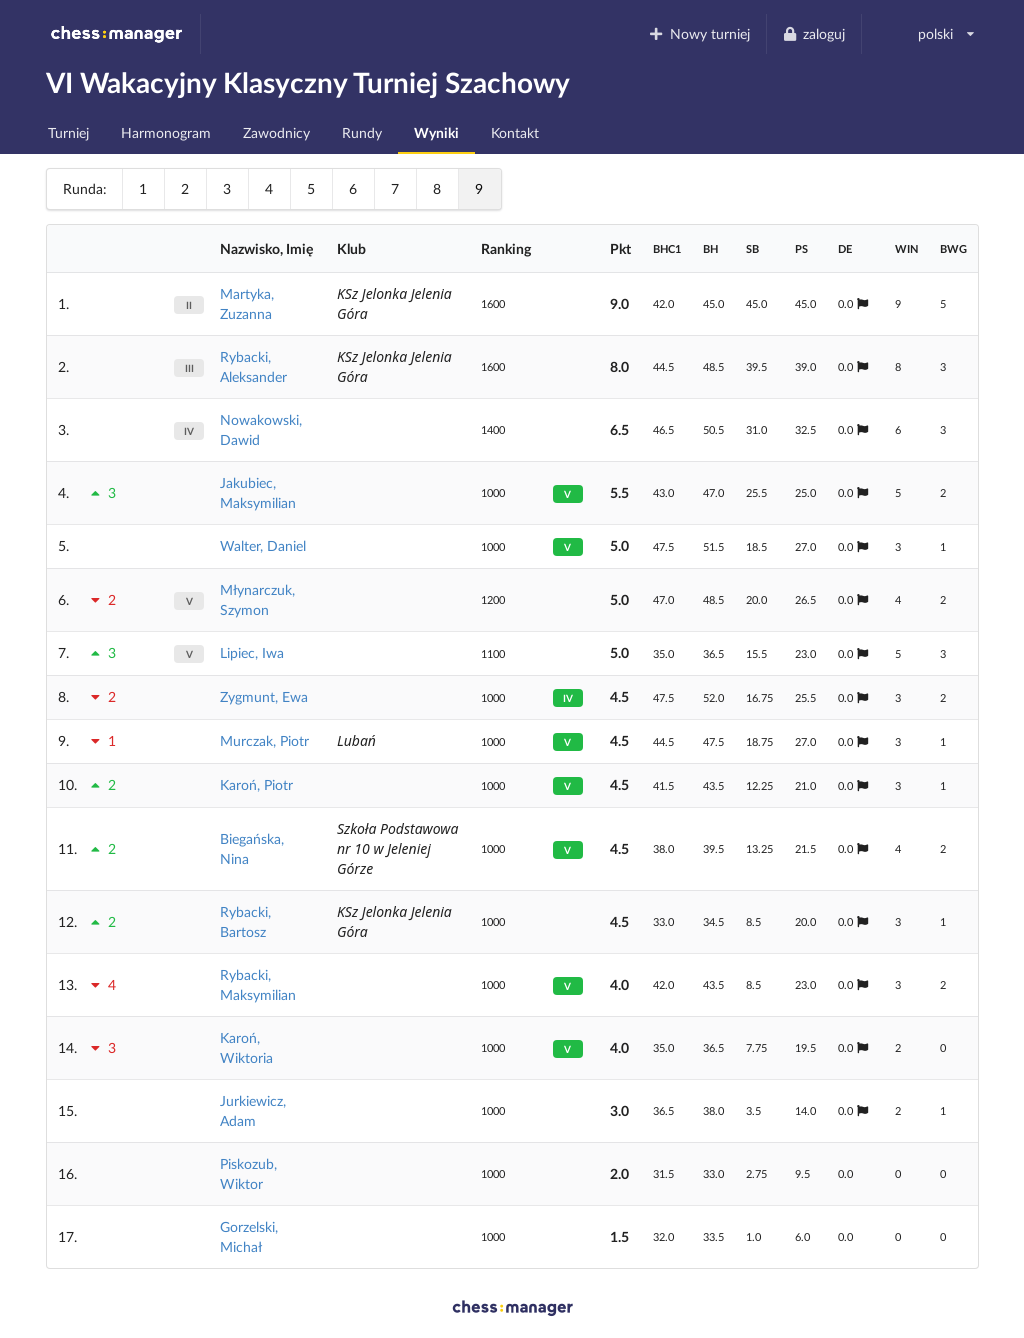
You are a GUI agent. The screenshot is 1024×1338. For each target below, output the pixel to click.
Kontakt (515, 132)
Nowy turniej (699, 33)
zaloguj (814, 33)
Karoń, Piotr (256, 784)
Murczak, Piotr (264, 740)
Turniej (68, 132)
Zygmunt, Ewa (264, 696)
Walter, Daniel (263, 545)
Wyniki (436, 132)
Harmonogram (166, 132)
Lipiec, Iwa (252, 652)
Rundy (362, 132)
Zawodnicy (276, 132)
